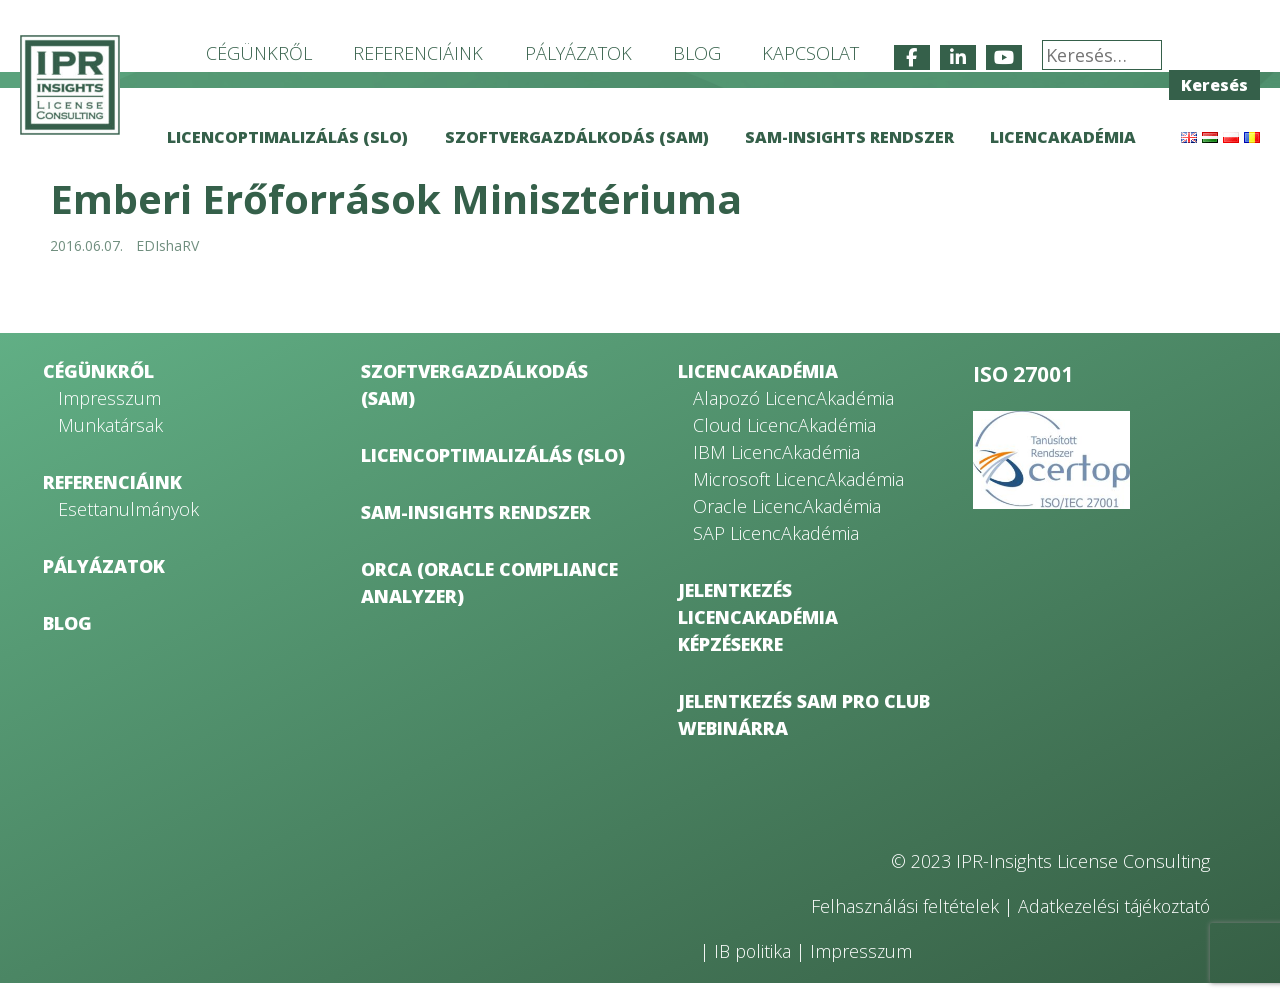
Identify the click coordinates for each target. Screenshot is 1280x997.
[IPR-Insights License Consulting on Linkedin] (958, 57)
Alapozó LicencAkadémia (793, 412)
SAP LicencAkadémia (776, 547)
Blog (697, 53)
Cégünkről (259, 53)
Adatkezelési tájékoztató (1112, 920)
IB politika (753, 965)
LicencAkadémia (1063, 137)
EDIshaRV (167, 259)
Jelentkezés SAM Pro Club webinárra (804, 728)
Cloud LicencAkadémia (784, 439)
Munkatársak (110, 439)
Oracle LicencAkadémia (787, 520)
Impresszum (109, 412)
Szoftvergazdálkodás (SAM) (577, 137)
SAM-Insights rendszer (849, 137)
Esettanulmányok (128, 523)
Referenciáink (418, 53)
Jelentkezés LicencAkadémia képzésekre (758, 631)
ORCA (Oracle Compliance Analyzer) (489, 596)
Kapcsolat (810, 53)
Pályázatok (578, 53)
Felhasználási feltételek (900, 920)
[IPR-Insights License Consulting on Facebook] (912, 57)
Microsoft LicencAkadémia (798, 493)
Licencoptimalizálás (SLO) (287, 137)
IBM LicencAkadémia (776, 466)
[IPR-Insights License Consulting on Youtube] (1004, 57)
